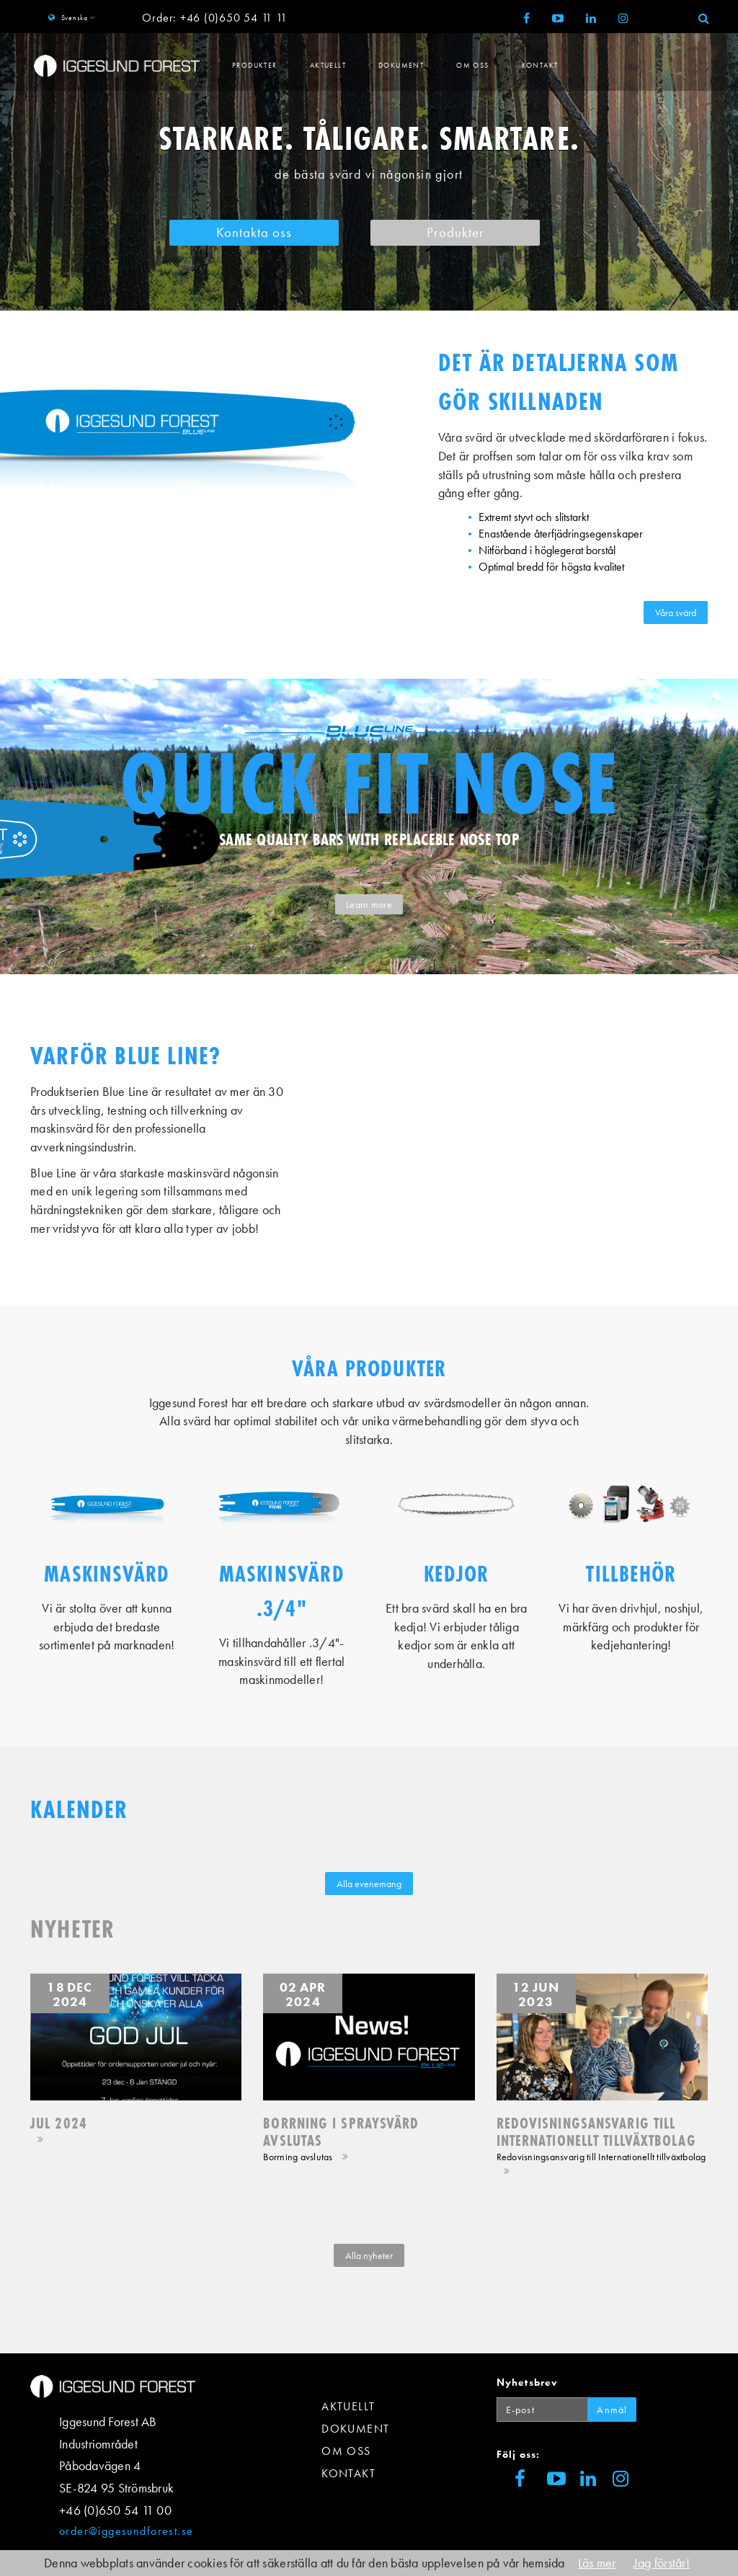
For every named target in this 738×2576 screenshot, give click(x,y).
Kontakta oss (254, 232)
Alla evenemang (369, 1883)
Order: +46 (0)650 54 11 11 (214, 17)
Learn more (369, 904)
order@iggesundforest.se (126, 2531)
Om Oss (472, 65)
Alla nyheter (369, 2255)
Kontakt (540, 65)
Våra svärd (675, 612)
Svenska (73, 17)
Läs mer (597, 2562)
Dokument (401, 65)
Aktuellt (328, 65)
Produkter (254, 65)
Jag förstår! (661, 2562)
